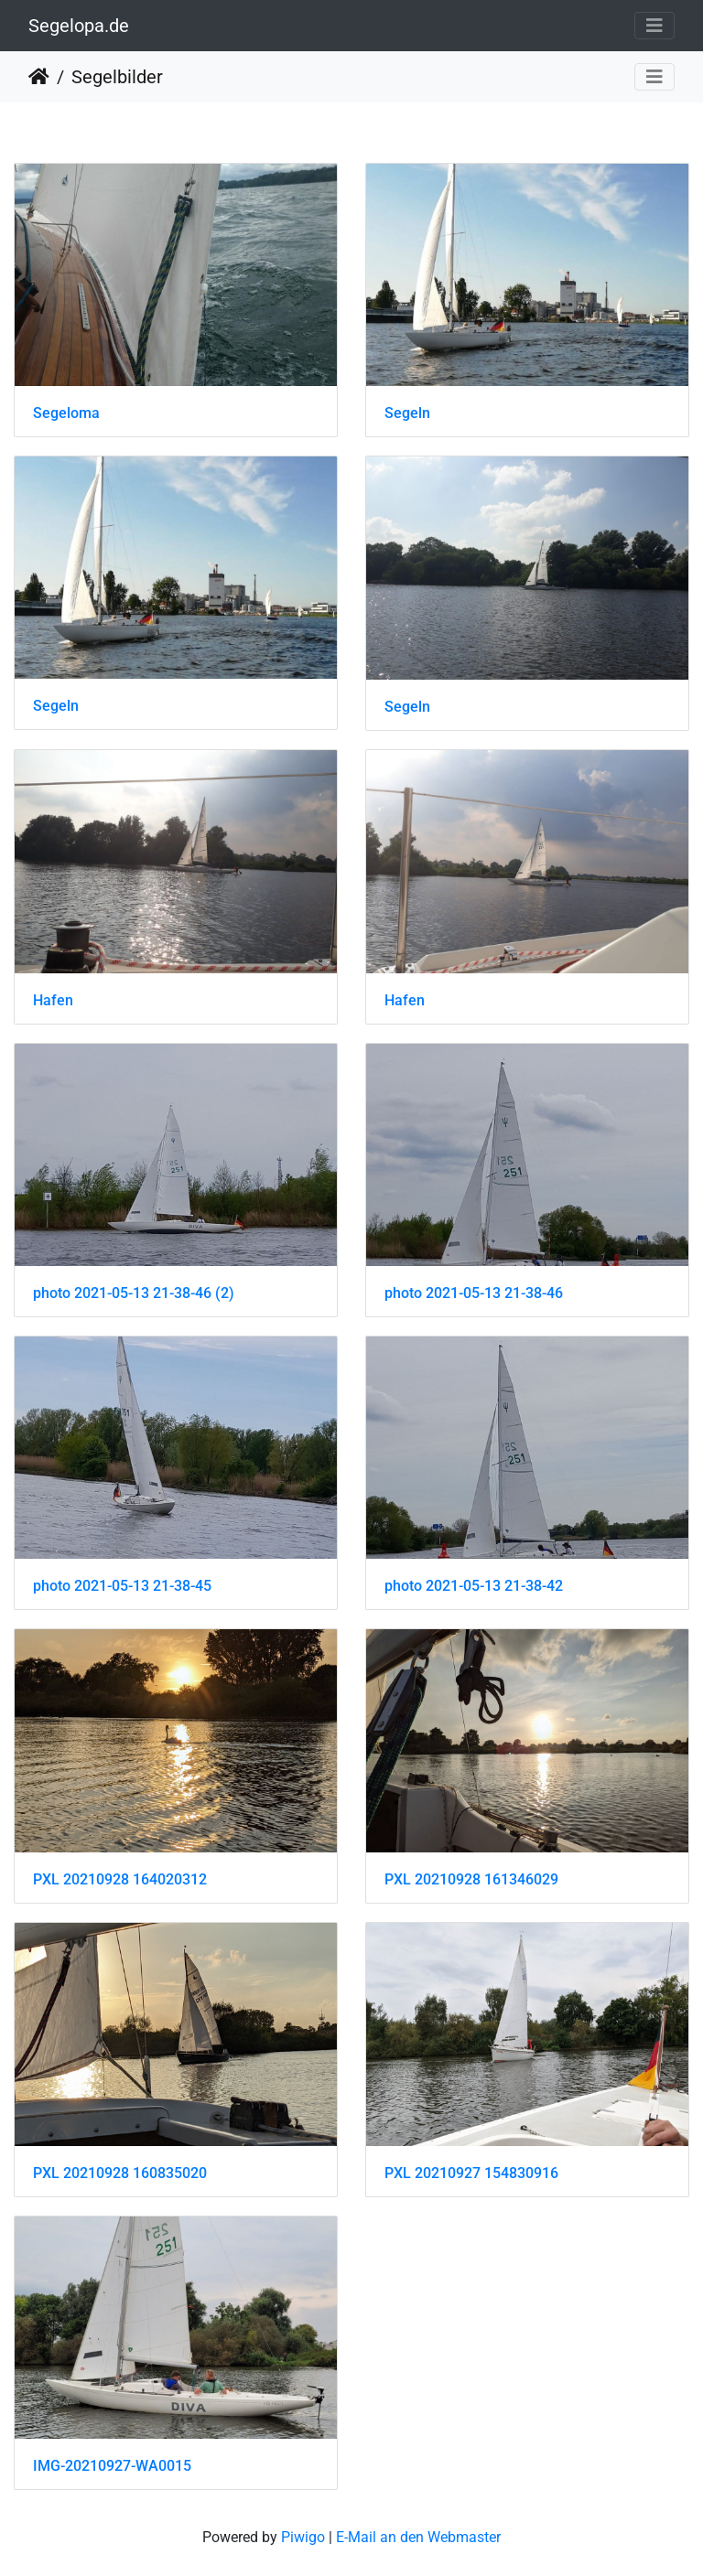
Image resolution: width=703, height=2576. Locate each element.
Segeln (407, 413)
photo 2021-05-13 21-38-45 (122, 1585)
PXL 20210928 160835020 (120, 2173)
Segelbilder (117, 77)
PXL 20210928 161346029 (471, 1879)
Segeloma (66, 413)
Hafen (53, 1000)
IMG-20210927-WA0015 (112, 2465)
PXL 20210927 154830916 (471, 2173)
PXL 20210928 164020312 (120, 1879)
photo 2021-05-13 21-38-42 (473, 1585)
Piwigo (303, 2537)
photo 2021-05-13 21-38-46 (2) (133, 1293)
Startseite (38, 77)
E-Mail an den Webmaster (418, 2537)
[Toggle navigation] (654, 25)
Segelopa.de (78, 26)
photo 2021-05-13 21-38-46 (473, 1293)
